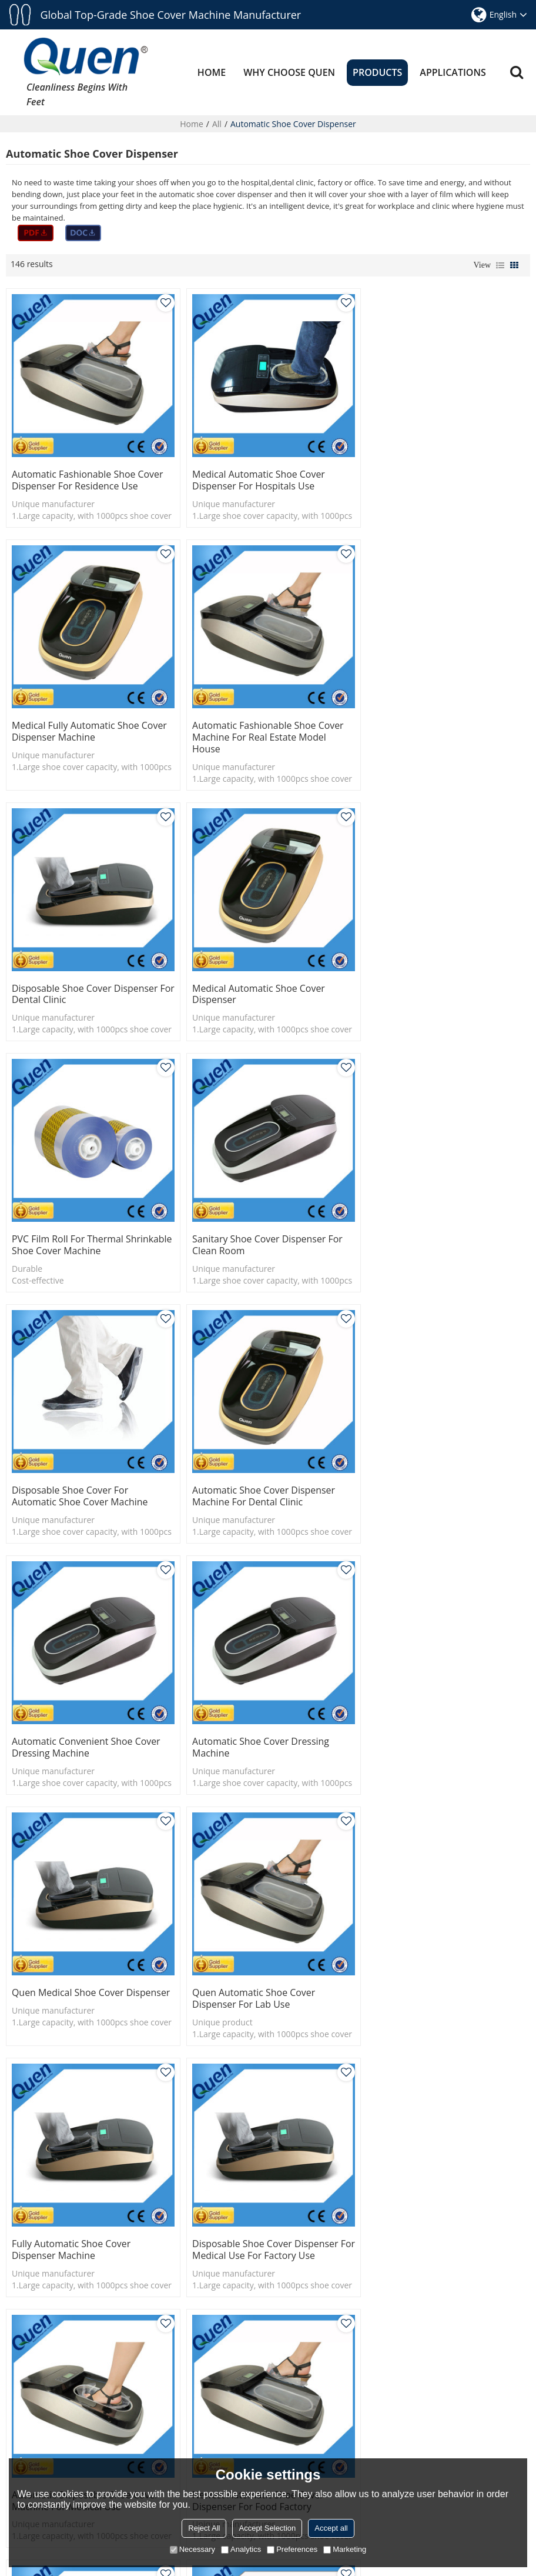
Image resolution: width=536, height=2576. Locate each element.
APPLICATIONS (453, 71)
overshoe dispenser (391, 2097)
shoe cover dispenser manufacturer (173, 2097)
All (217, 123)
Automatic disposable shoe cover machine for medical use (261, 1718)
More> (20, 2398)
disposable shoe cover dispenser (254, 2115)
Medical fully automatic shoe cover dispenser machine (440, 475)
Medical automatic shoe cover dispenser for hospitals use (254, 475)
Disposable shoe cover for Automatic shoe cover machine (431, 979)
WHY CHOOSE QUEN (289, 71)
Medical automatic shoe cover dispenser (429, 722)
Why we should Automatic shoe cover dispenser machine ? (509, 2332)
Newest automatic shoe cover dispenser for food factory (429, 1718)
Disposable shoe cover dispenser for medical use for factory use (85, 1718)
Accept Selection (267, 2528)
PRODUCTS (377, 71)
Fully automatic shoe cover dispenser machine (422, 1472)
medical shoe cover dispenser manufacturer (96, 2115)
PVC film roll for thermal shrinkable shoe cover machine (81, 979)
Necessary (192, 2549)
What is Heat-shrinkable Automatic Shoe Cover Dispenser (509, 2455)
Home (191, 123)
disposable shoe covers (297, 2097)
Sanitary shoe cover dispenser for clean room (263, 979)
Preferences (292, 2549)
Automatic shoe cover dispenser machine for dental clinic (83, 1226)
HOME (211, 71)
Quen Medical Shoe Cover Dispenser (68, 1472)
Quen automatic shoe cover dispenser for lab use (249, 1472)
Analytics (241, 2549)
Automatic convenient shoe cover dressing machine (262, 1226)
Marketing (344, 2549)
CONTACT (197, 2400)
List (500, 265)
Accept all (330, 2528)
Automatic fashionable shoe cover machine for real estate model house (88, 727)
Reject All (204, 2528)
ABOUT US (199, 2383)
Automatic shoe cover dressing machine (431, 1226)
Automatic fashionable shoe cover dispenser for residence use (88, 475)
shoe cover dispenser (52, 2097)
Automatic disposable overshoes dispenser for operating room (259, 1965)
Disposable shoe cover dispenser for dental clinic (260, 722)
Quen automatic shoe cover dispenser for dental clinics (73, 1965)
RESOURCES (202, 2365)
